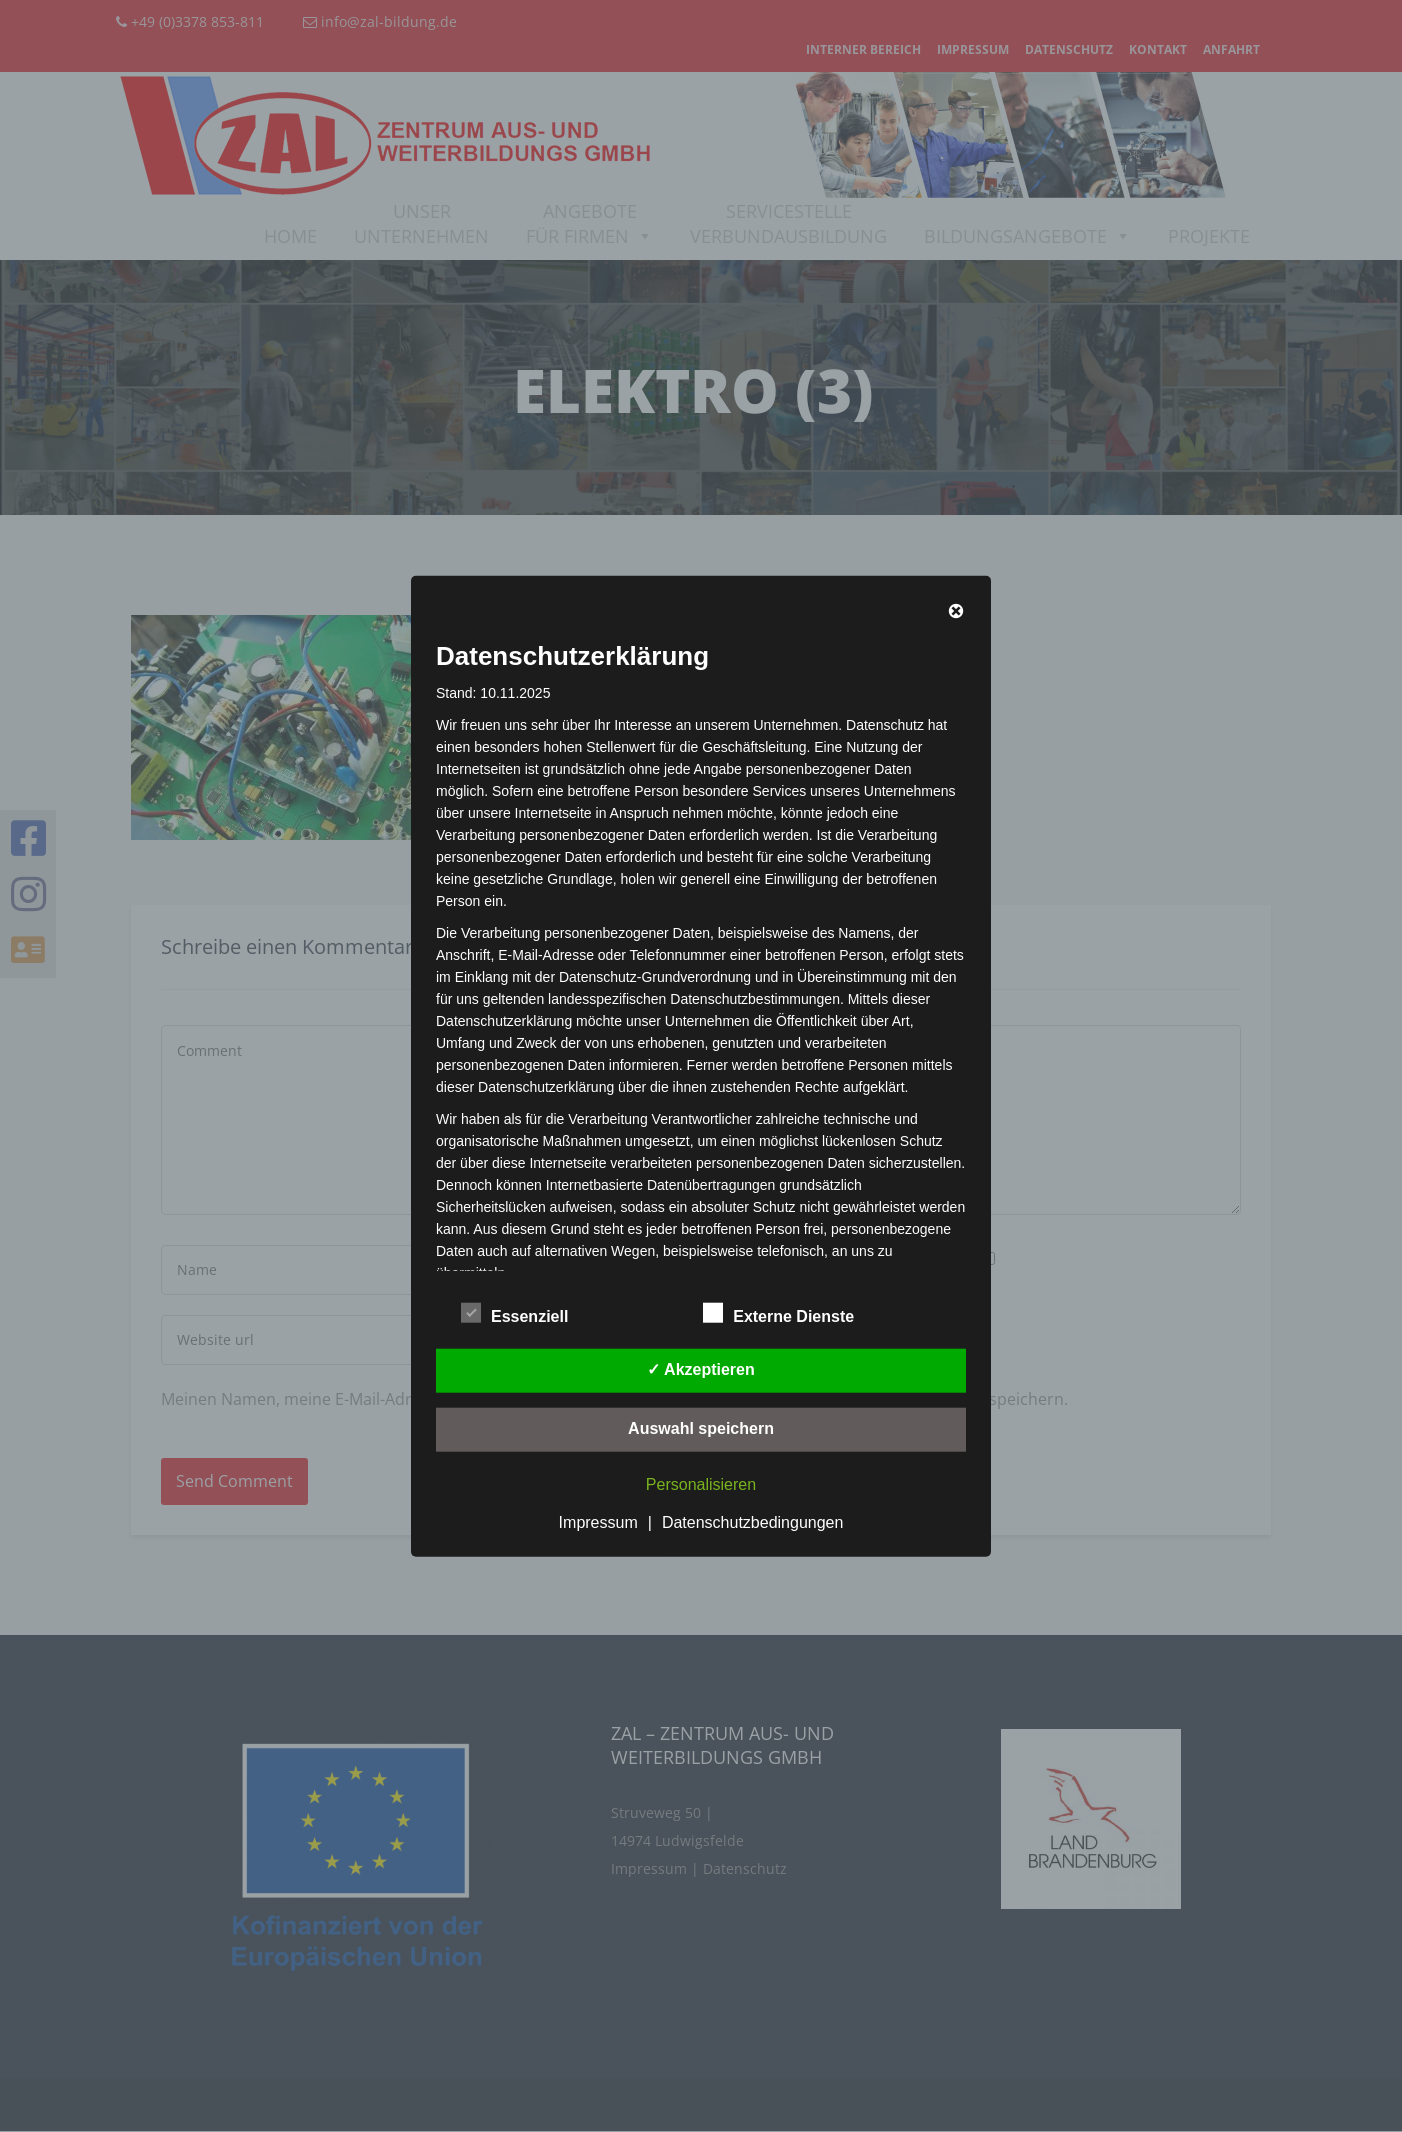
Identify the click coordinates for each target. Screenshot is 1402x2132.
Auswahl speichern (701, 1427)
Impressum (598, 1521)
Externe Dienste (778, 1313)
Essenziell (514, 1313)
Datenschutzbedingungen (752, 1521)
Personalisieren (701, 1483)
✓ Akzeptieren (701, 1368)
